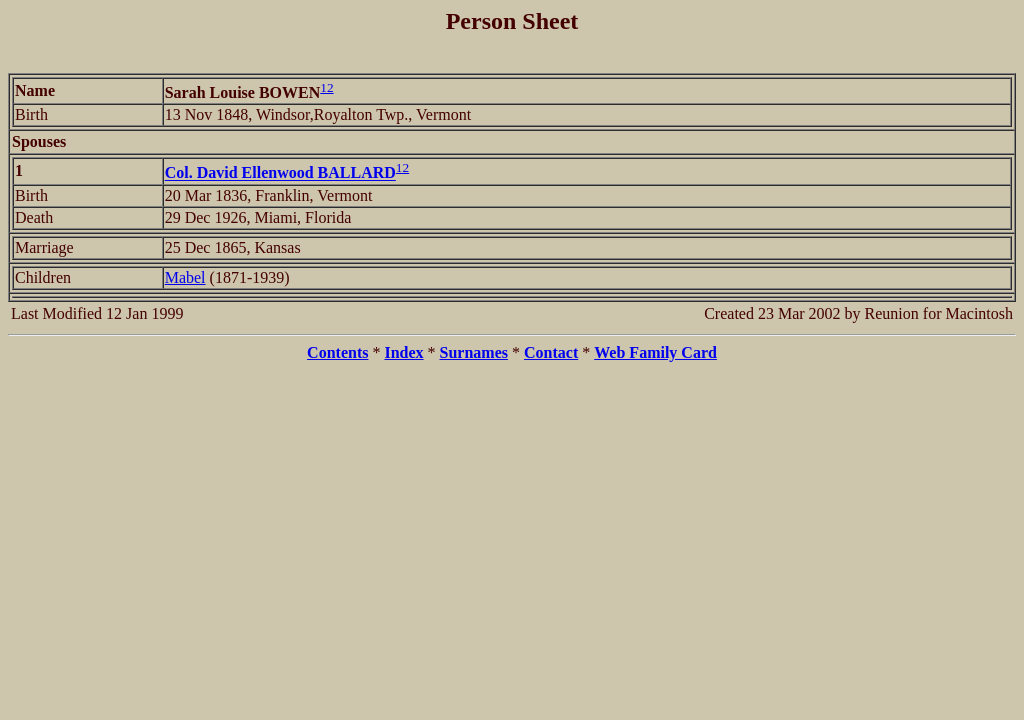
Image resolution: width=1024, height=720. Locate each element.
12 (326, 87)
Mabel (185, 277)
